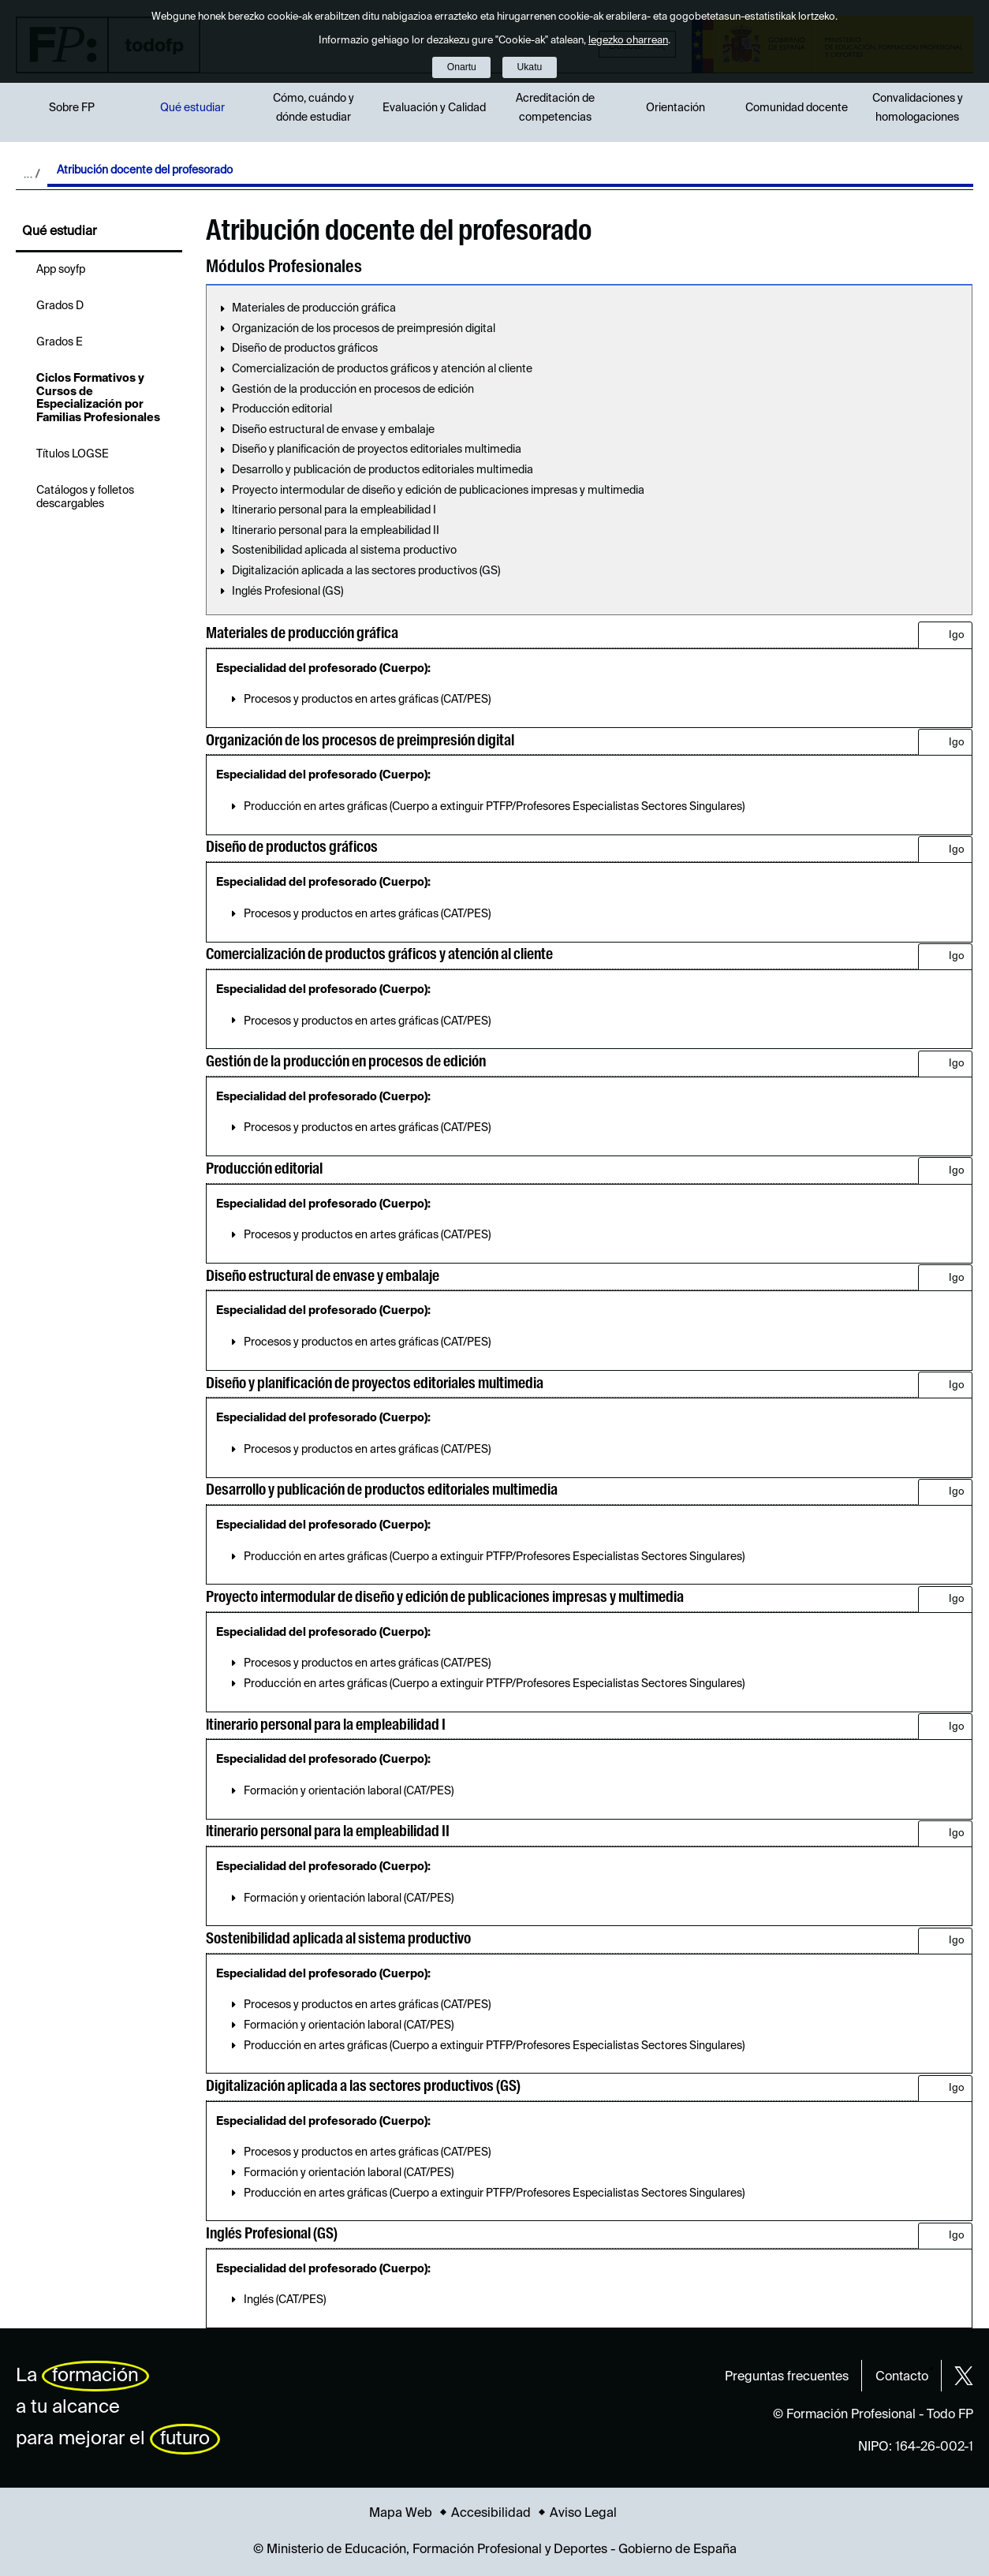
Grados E (59, 342)
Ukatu (530, 67)
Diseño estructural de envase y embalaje (333, 429)
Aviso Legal (583, 2513)
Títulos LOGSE (72, 454)
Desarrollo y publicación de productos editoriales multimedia (382, 470)
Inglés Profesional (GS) (287, 591)
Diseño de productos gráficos (305, 348)
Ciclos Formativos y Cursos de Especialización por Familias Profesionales (98, 398)
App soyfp (60, 269)
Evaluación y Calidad (434, 108)
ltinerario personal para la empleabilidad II (335, 530)
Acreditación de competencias (555, 108)
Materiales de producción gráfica (314, 308)
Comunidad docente (796, 108)
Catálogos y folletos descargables (85, 497)
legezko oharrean (628, 40)
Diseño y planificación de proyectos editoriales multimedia (376, 449)
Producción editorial (282, 409)
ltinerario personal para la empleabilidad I (334, 510)
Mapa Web (400, 2513)
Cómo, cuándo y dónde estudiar (313, 108)
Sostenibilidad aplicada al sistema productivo (344, 550)
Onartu (461, 67)
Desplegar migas (31, 173)
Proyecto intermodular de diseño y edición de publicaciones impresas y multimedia (438, 490)
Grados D (60, 306)
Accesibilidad (491, 2513)
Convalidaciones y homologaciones (917, 108)
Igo (957, 635)
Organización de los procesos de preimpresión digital (363, 328)
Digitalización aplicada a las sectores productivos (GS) (366, 571)
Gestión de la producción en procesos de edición (353, 389)
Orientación (675, 108)
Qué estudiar (192, 108)
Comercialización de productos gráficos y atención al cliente (382, 369)
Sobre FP (72, 108)
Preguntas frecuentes (787, 2377)
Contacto (901, 2377)
